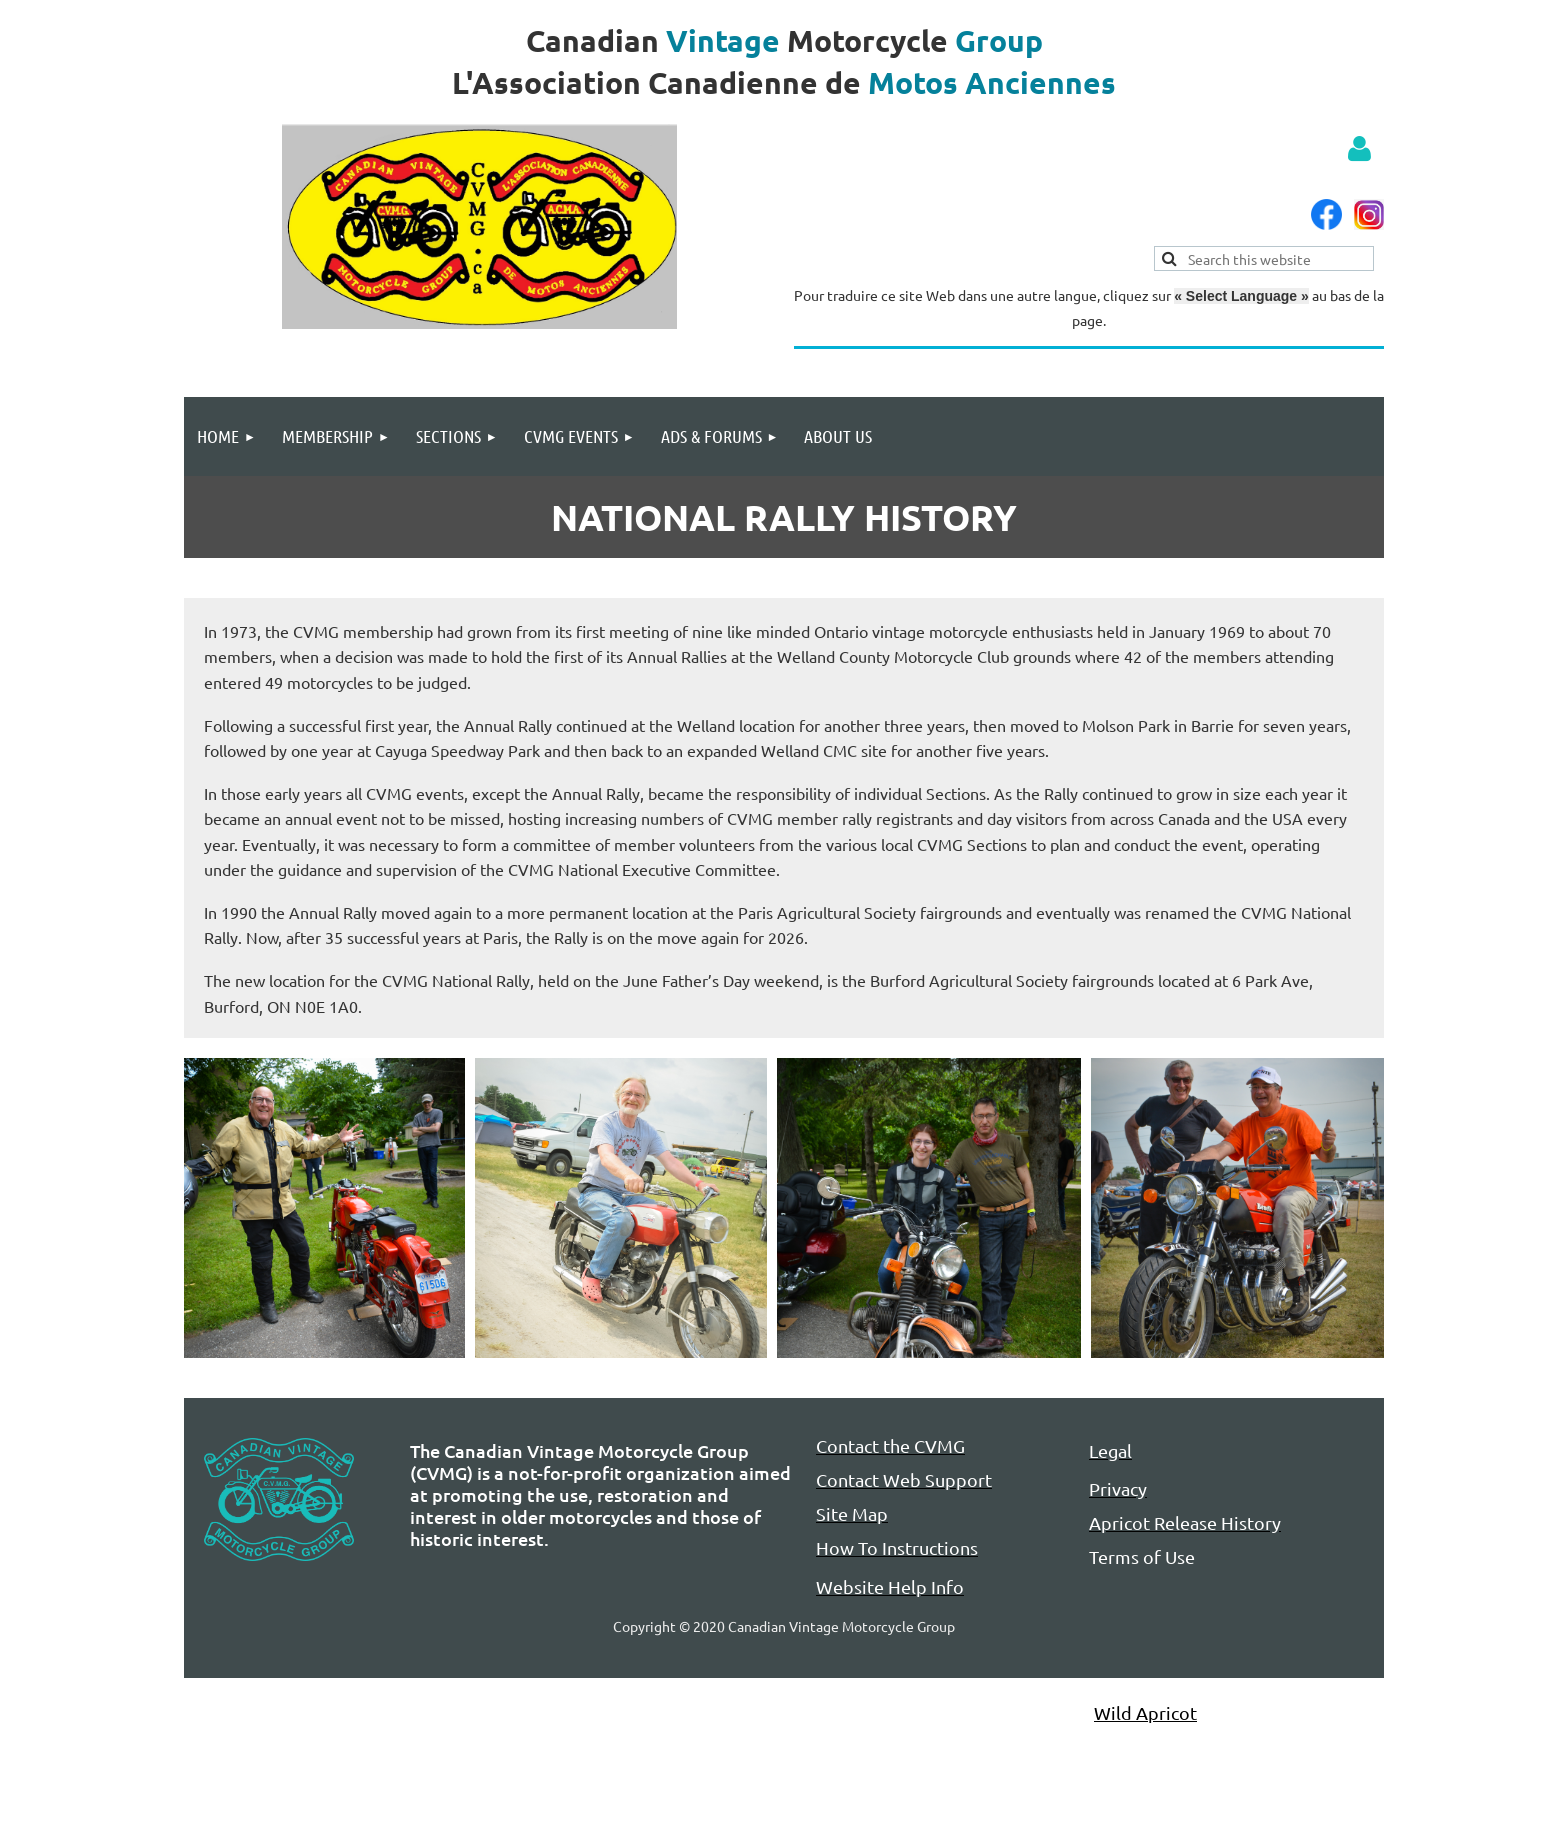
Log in (1359, 149)
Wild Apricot (1145, 1712)
